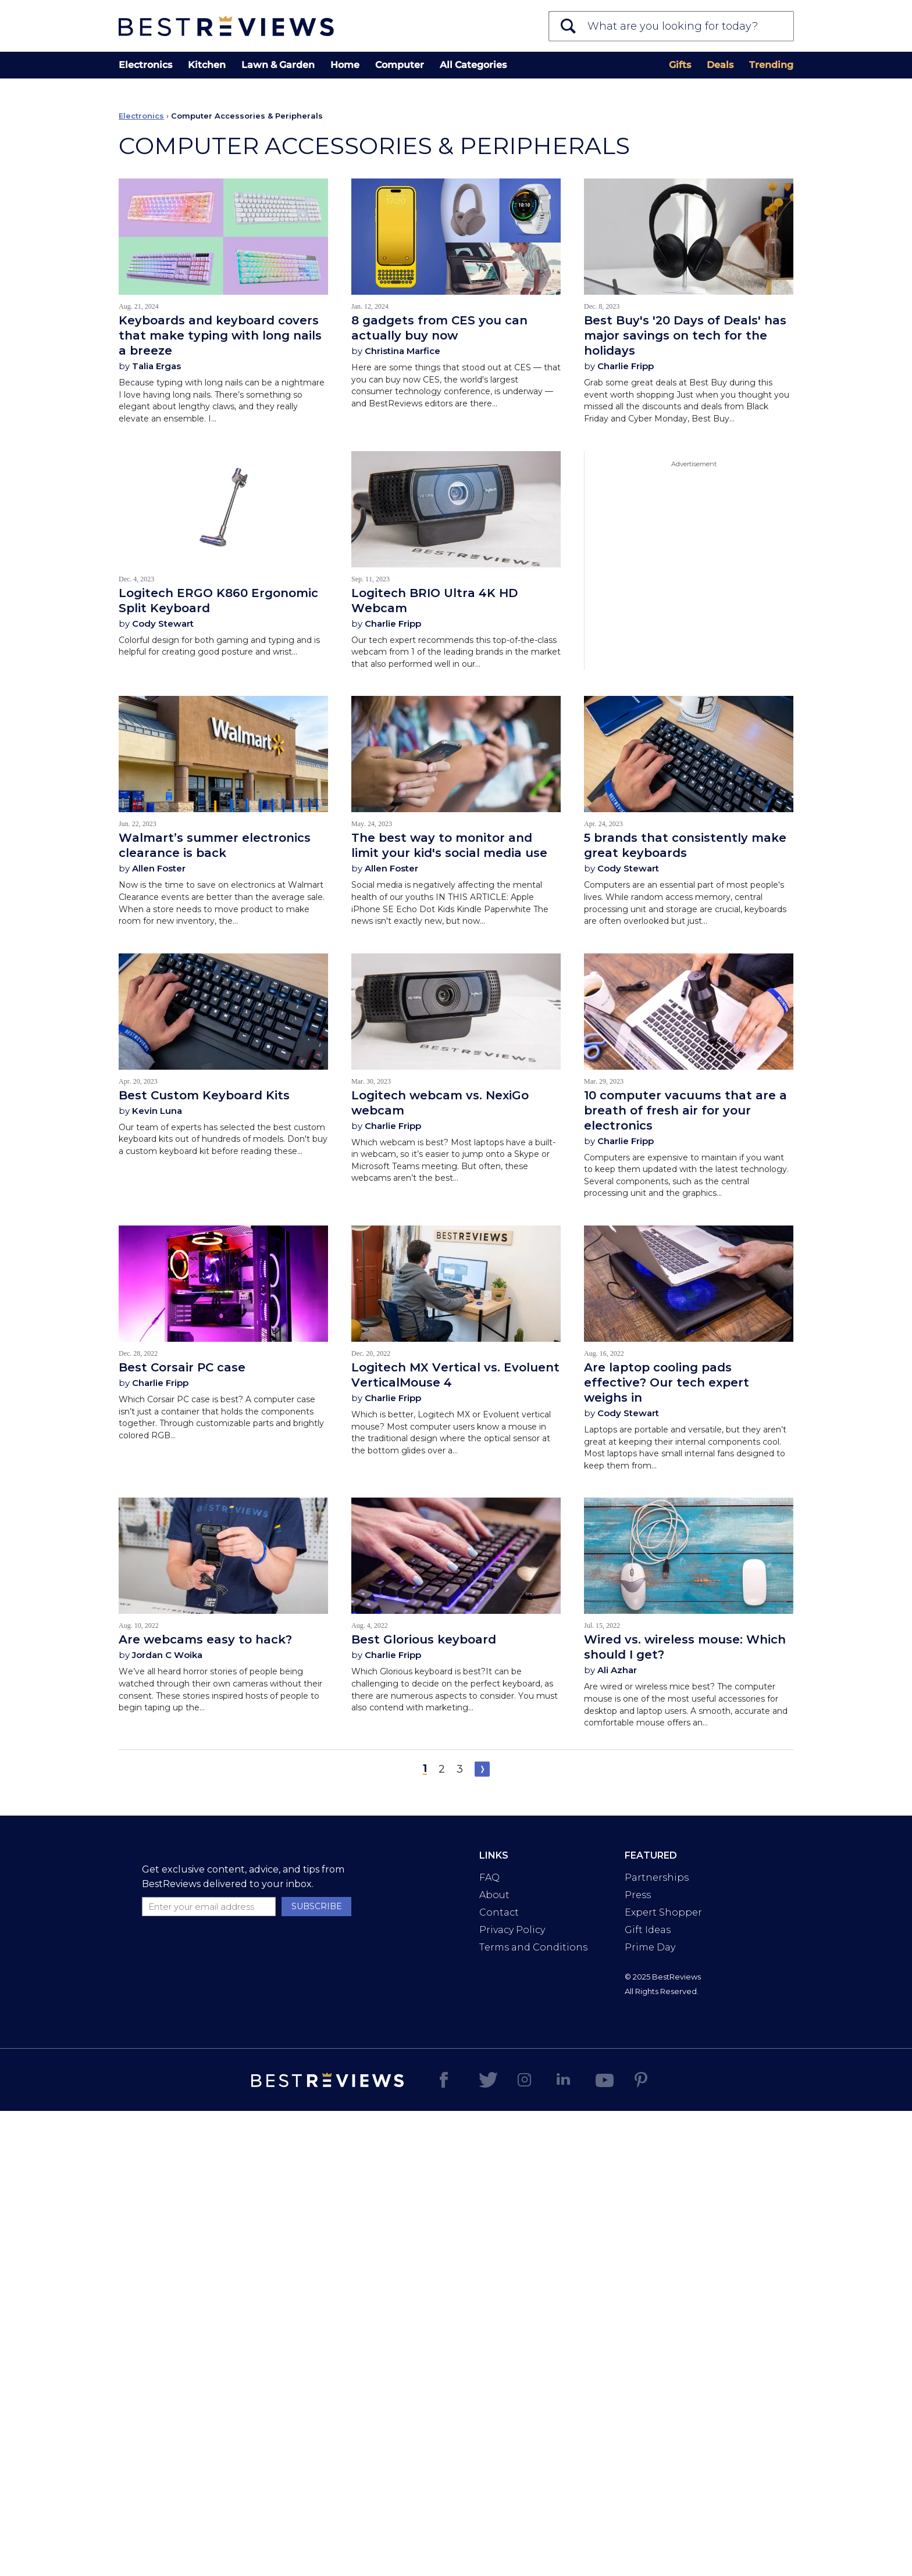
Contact (499, 1912)
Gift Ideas (648, 1929)
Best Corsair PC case (182, 1367)
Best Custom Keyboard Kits (204, 1095)
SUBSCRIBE (316, 1906)
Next (482, 1769)
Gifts (680, 64)
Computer (399, 64)
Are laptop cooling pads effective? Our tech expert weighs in (666, 1382)
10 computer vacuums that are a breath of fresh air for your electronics (685, 1110)
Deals (720, 64)
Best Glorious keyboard (423, 1639)
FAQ (489, 1877)
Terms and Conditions (533, 1947)
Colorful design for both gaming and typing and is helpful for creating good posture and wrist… (219, 646)
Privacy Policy (512, 1929)
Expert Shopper (663, 1912)
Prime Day (650, 1947)
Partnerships (657, 1877)
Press (638, 1894)
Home (344, 64)
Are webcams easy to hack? (205, 1639)
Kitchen (207, 64)
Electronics (145, 64)
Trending (771, 64)
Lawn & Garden (278, 64)
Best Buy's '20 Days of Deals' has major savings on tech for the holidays (685, 335)
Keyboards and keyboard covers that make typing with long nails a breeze (220, 335)
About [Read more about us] (494, 1894)
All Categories (473, 64)
